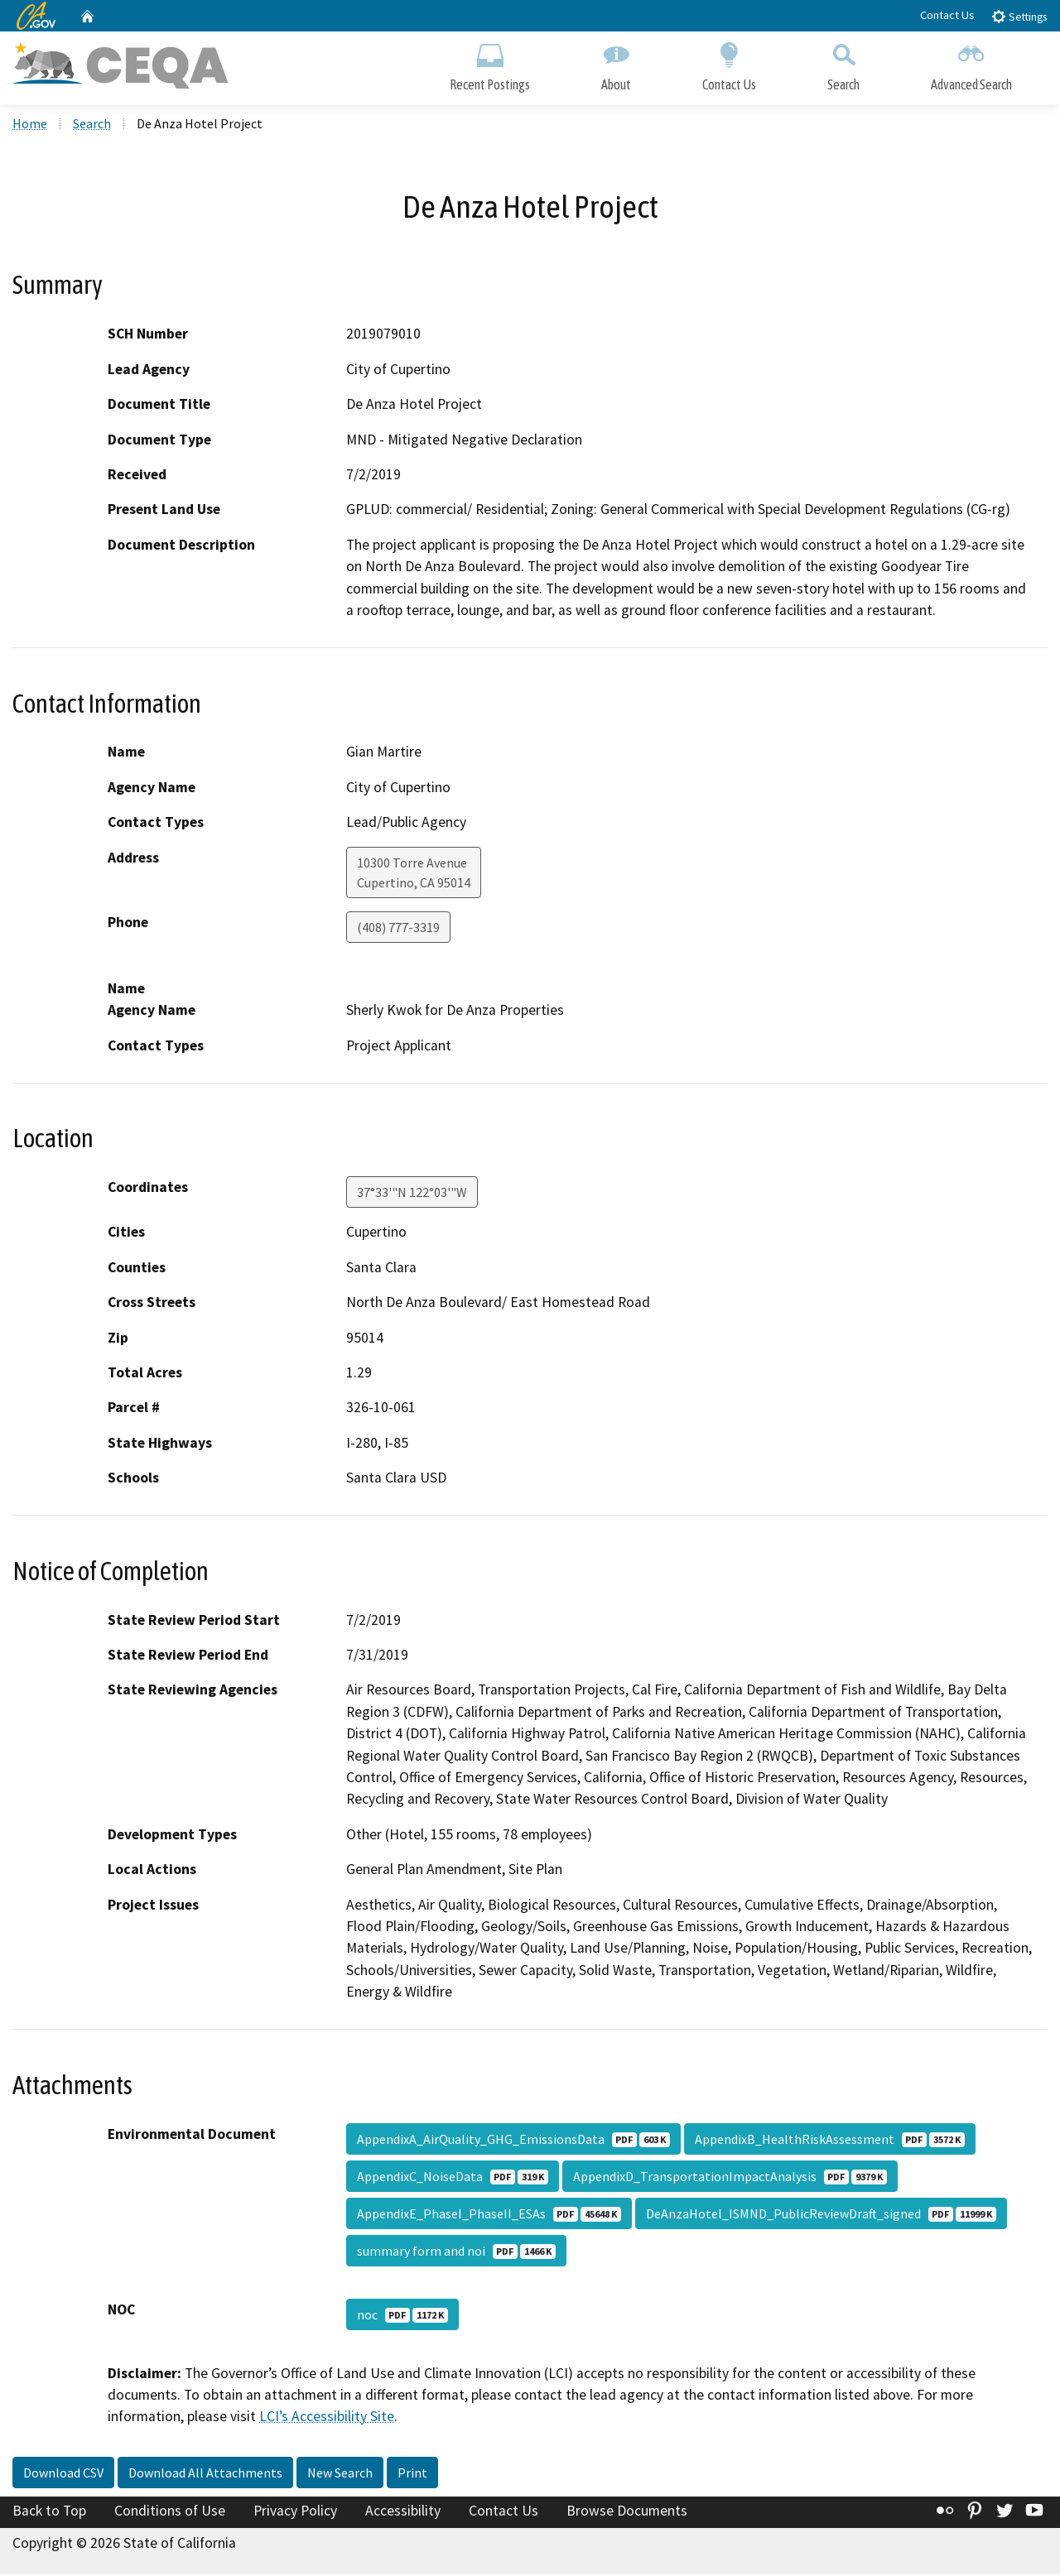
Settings (1019, 16)
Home (29, 125)
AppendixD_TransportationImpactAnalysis (730, 2178)
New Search (340, 2474)
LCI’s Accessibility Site (326, 2419)
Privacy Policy (295, 2512)
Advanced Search (971, 64)
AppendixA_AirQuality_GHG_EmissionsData (513, 2140)
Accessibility (403, 2512)
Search (843, 64)
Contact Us (947, 14)
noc (402, 2316)
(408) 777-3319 (398, 928)
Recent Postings (489, 64)
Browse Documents (626, 2512)
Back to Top (49, 2512)
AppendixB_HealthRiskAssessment (830, 2140)
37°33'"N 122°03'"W (412, 1194)
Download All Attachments (205, 2474)
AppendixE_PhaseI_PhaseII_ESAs (489, 2215)
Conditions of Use (169, 2512)
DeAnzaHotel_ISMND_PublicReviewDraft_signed (821, 2215)
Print (412, 2474)
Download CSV (63, 2474)
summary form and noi (456, 2252)
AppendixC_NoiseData (452, 2178)
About (616, 64)
